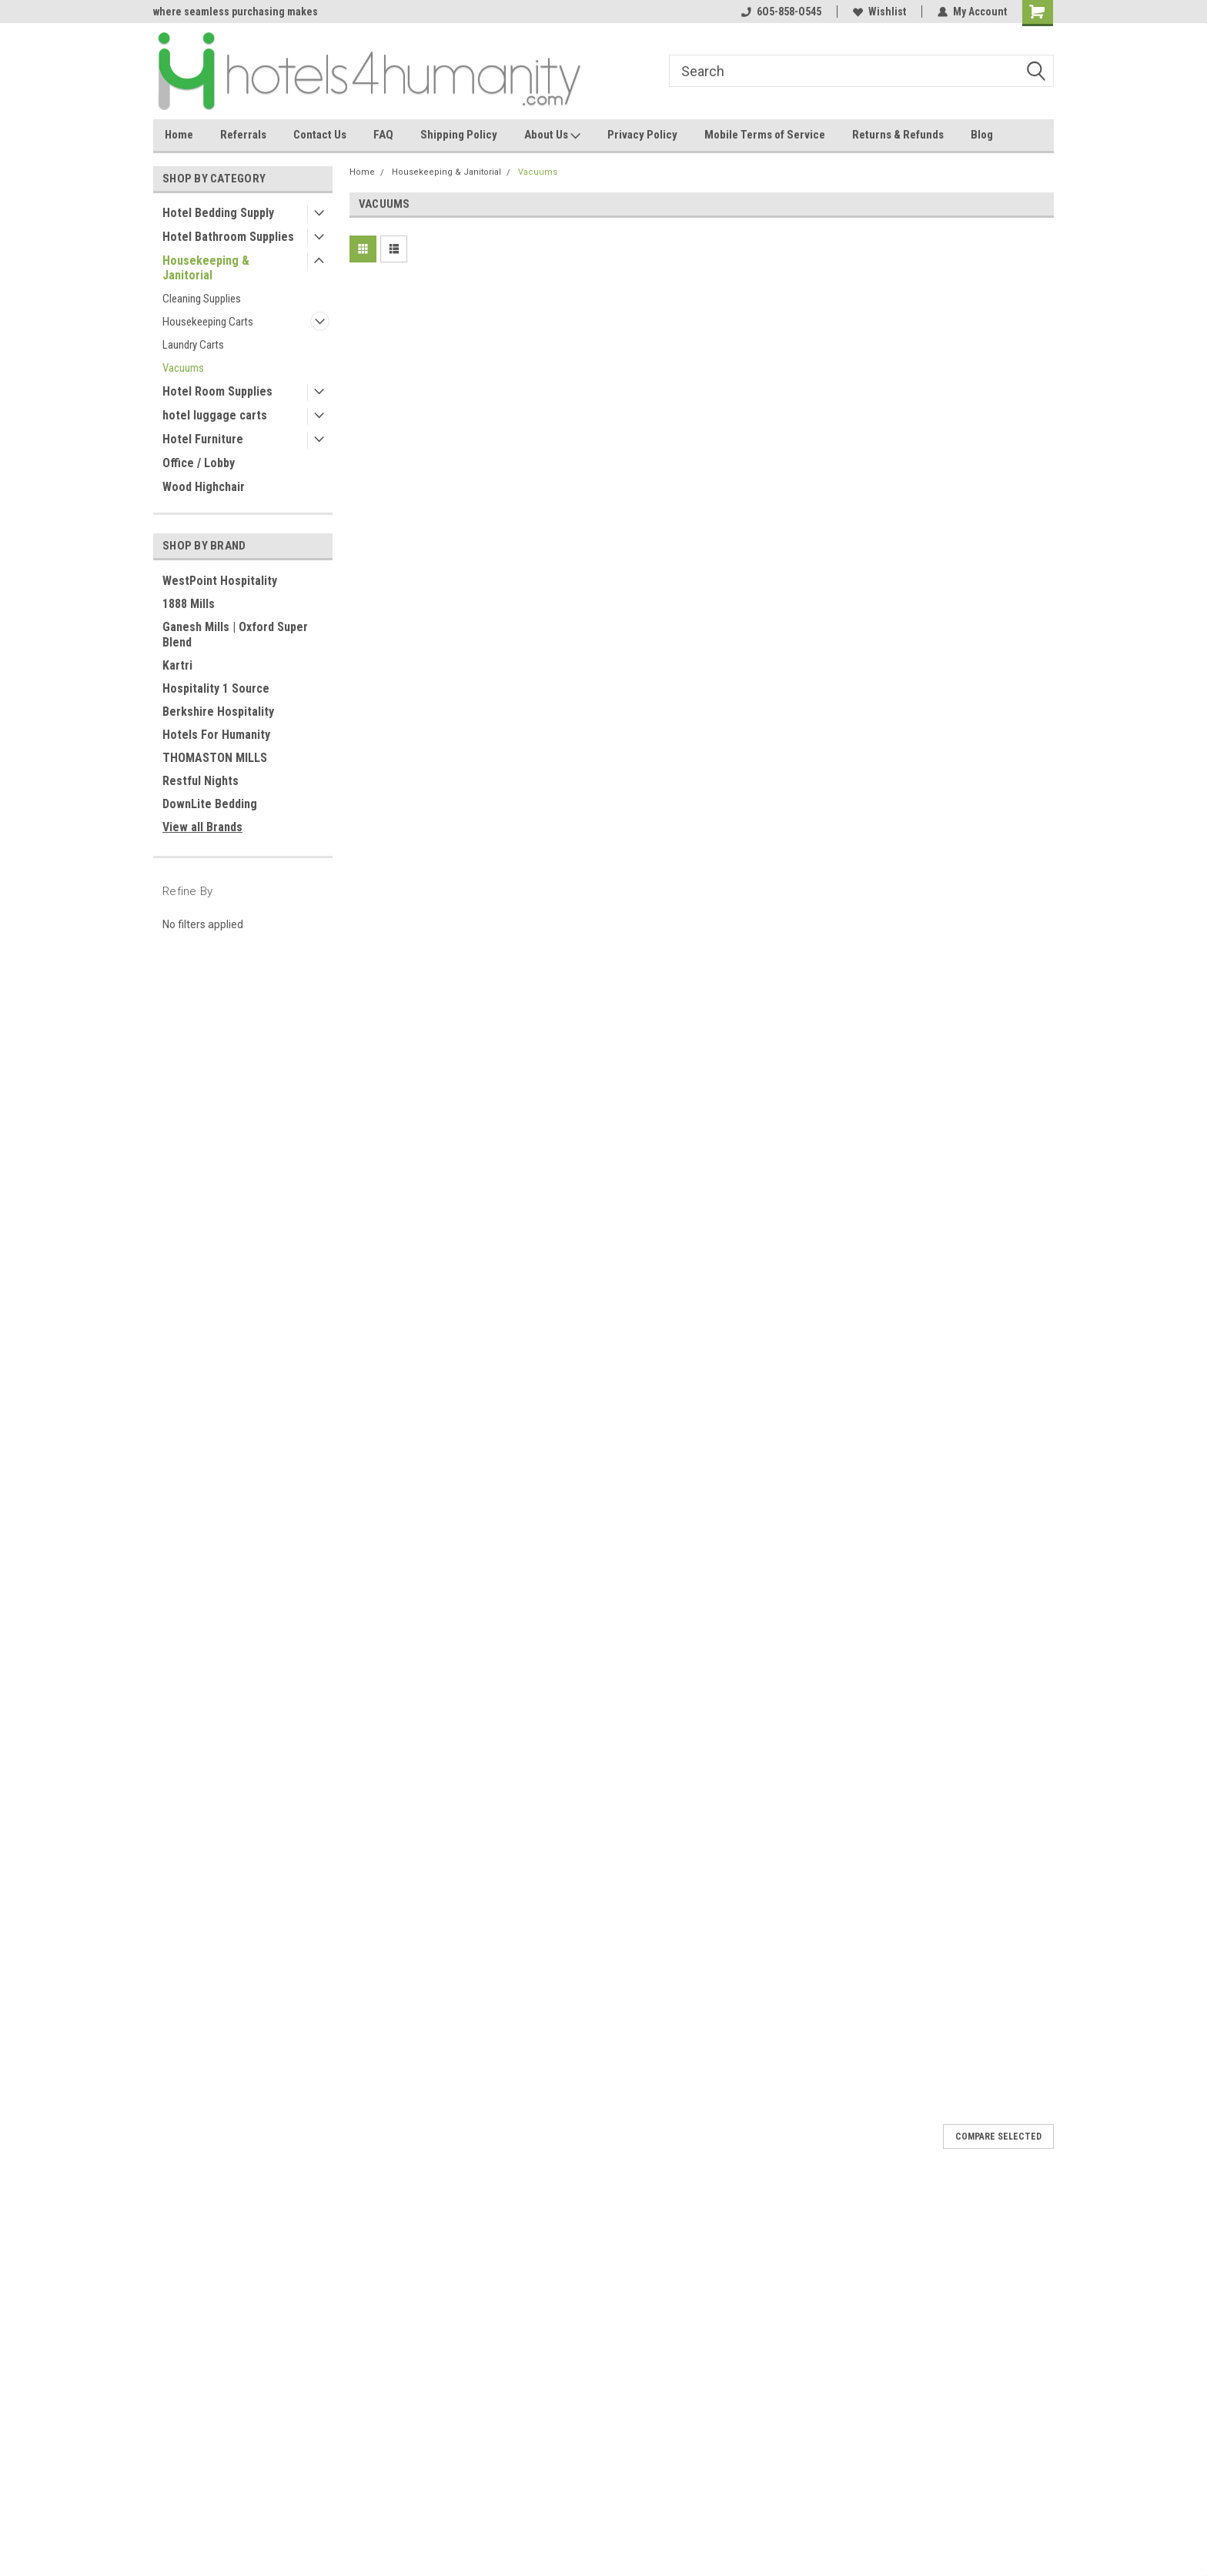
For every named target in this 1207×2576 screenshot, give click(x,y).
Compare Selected (998, 2136)
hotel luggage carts (214, 415)
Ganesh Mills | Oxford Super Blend (235, 635)
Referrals (243, 135)
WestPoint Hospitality (219, 580)
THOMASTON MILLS (214, 757)
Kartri (177, 665)
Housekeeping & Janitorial (205, 267)
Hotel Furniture (202, 439)
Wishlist (879, 11)
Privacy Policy (642, 135)
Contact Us (319, 135)
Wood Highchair (203, 486)
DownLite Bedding (209, 804)
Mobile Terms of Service (764, 135)
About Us (552, 135)
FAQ (383, 135)
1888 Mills (188, 603)
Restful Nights (200, 780)
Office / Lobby (198, 463)
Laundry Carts (193, 345)
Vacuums (183, 368)
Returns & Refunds (898, 135)
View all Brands (202, 827)
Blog (982, 135)
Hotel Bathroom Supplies (228, 236)
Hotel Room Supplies (217, 391)
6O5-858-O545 (781, 11)
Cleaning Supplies (201, 299)
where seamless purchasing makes (235, 11)
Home (179, 135)
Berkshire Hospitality (218, 711)
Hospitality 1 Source (215, 688)
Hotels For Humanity (216, 734)
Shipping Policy (458, 135)
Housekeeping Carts (207, 322)
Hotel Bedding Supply (218, 212)
